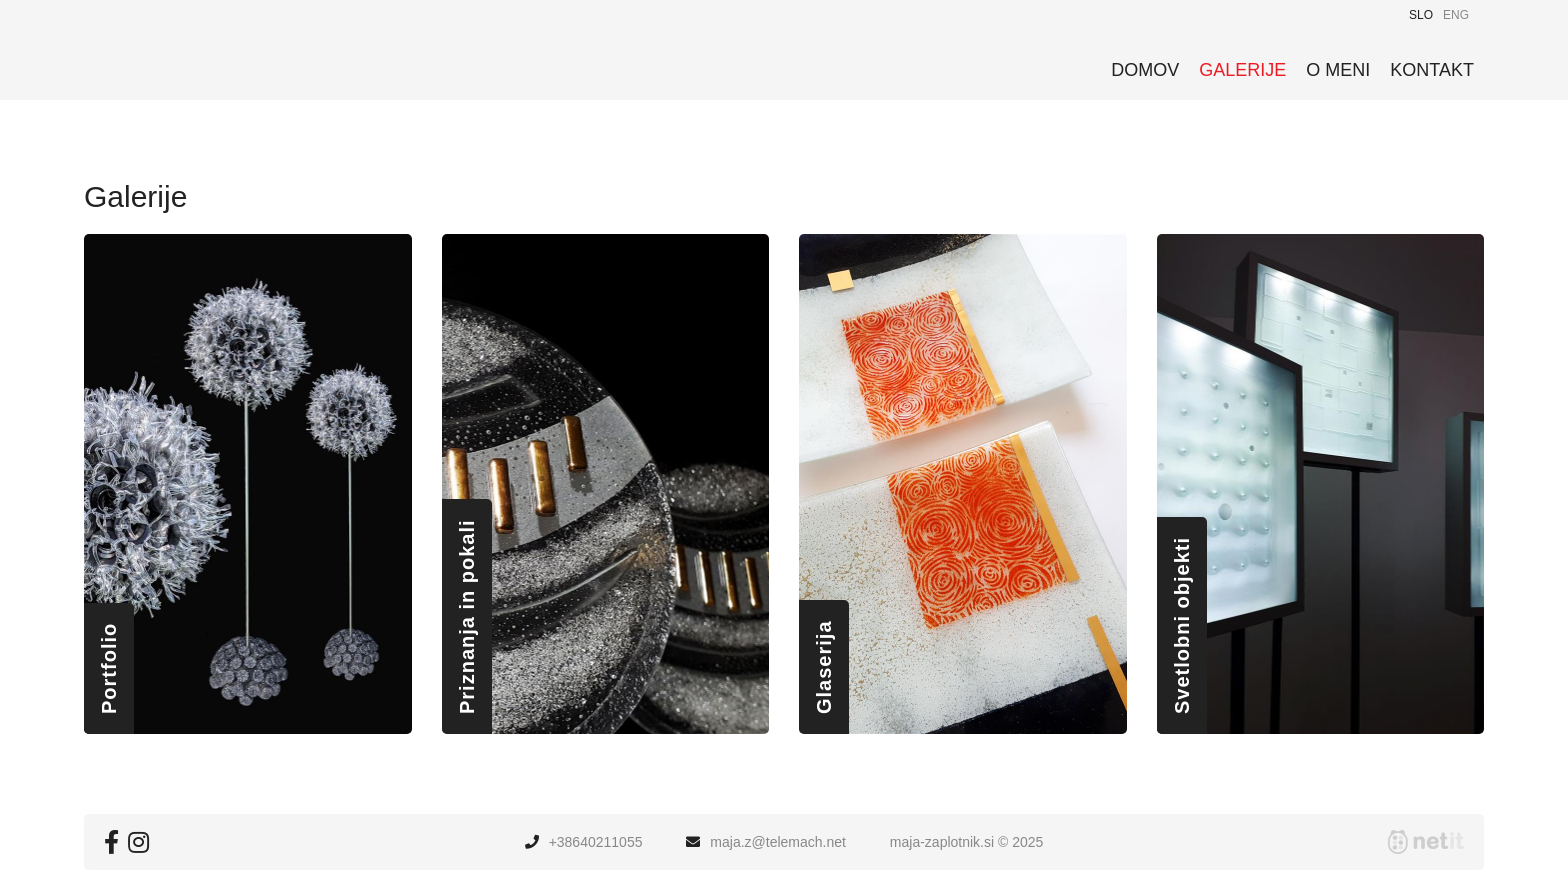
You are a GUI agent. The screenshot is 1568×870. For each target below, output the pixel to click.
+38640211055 (596, 842)
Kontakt (1432, 70)
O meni (1338, 70)
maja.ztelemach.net (778, 842)
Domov (1145, 70)
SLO (1421, 15)
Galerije (1242, 70)
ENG (1456, 15)
